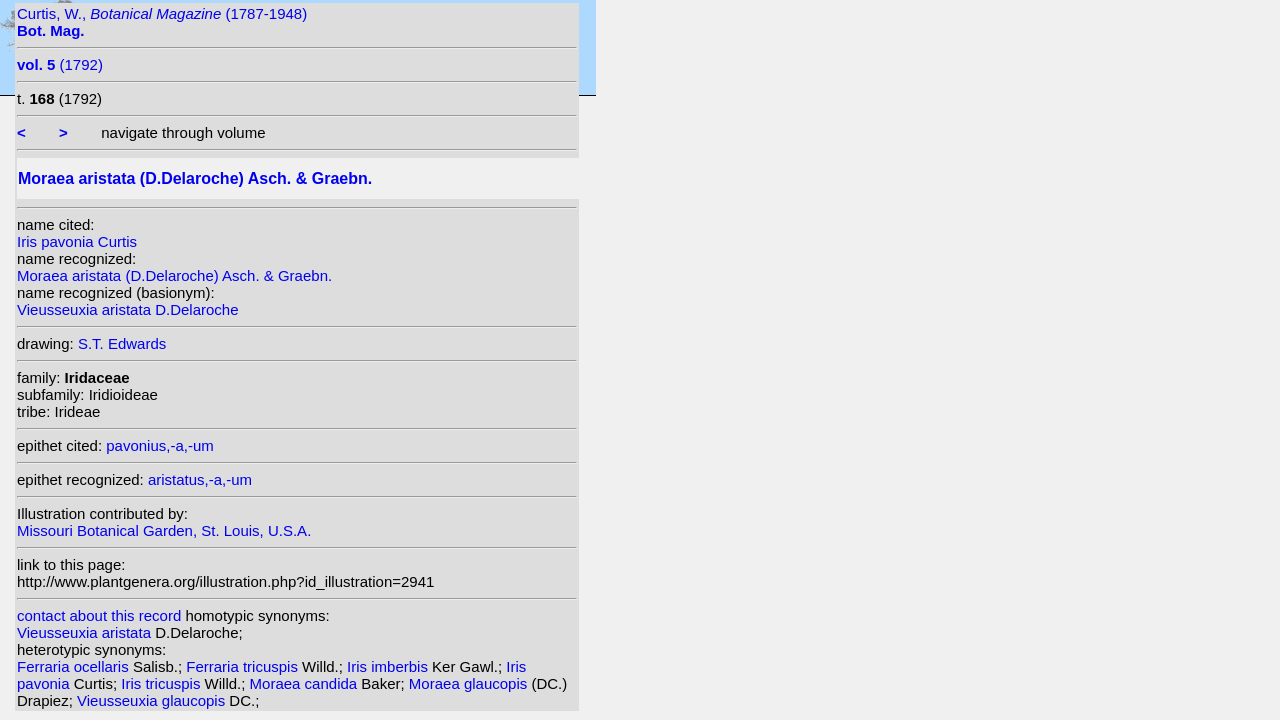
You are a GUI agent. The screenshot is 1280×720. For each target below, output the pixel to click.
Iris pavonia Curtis (77, 241)
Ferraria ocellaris (75, 666)
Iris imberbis (389, 666)
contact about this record (99, 615)
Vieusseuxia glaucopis (153, 700)
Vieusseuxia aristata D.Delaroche (128, 309)
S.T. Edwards (122, 343)
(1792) (60, 64)
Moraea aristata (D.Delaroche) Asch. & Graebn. (174, 275)
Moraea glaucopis (470, 683)
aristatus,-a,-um (200, 479)
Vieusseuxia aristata (86, 632)
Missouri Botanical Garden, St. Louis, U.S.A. (164, 530)
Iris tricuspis (162, 683)
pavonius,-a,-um (160, 445)
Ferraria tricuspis (244, 666)
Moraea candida (306, 683)
